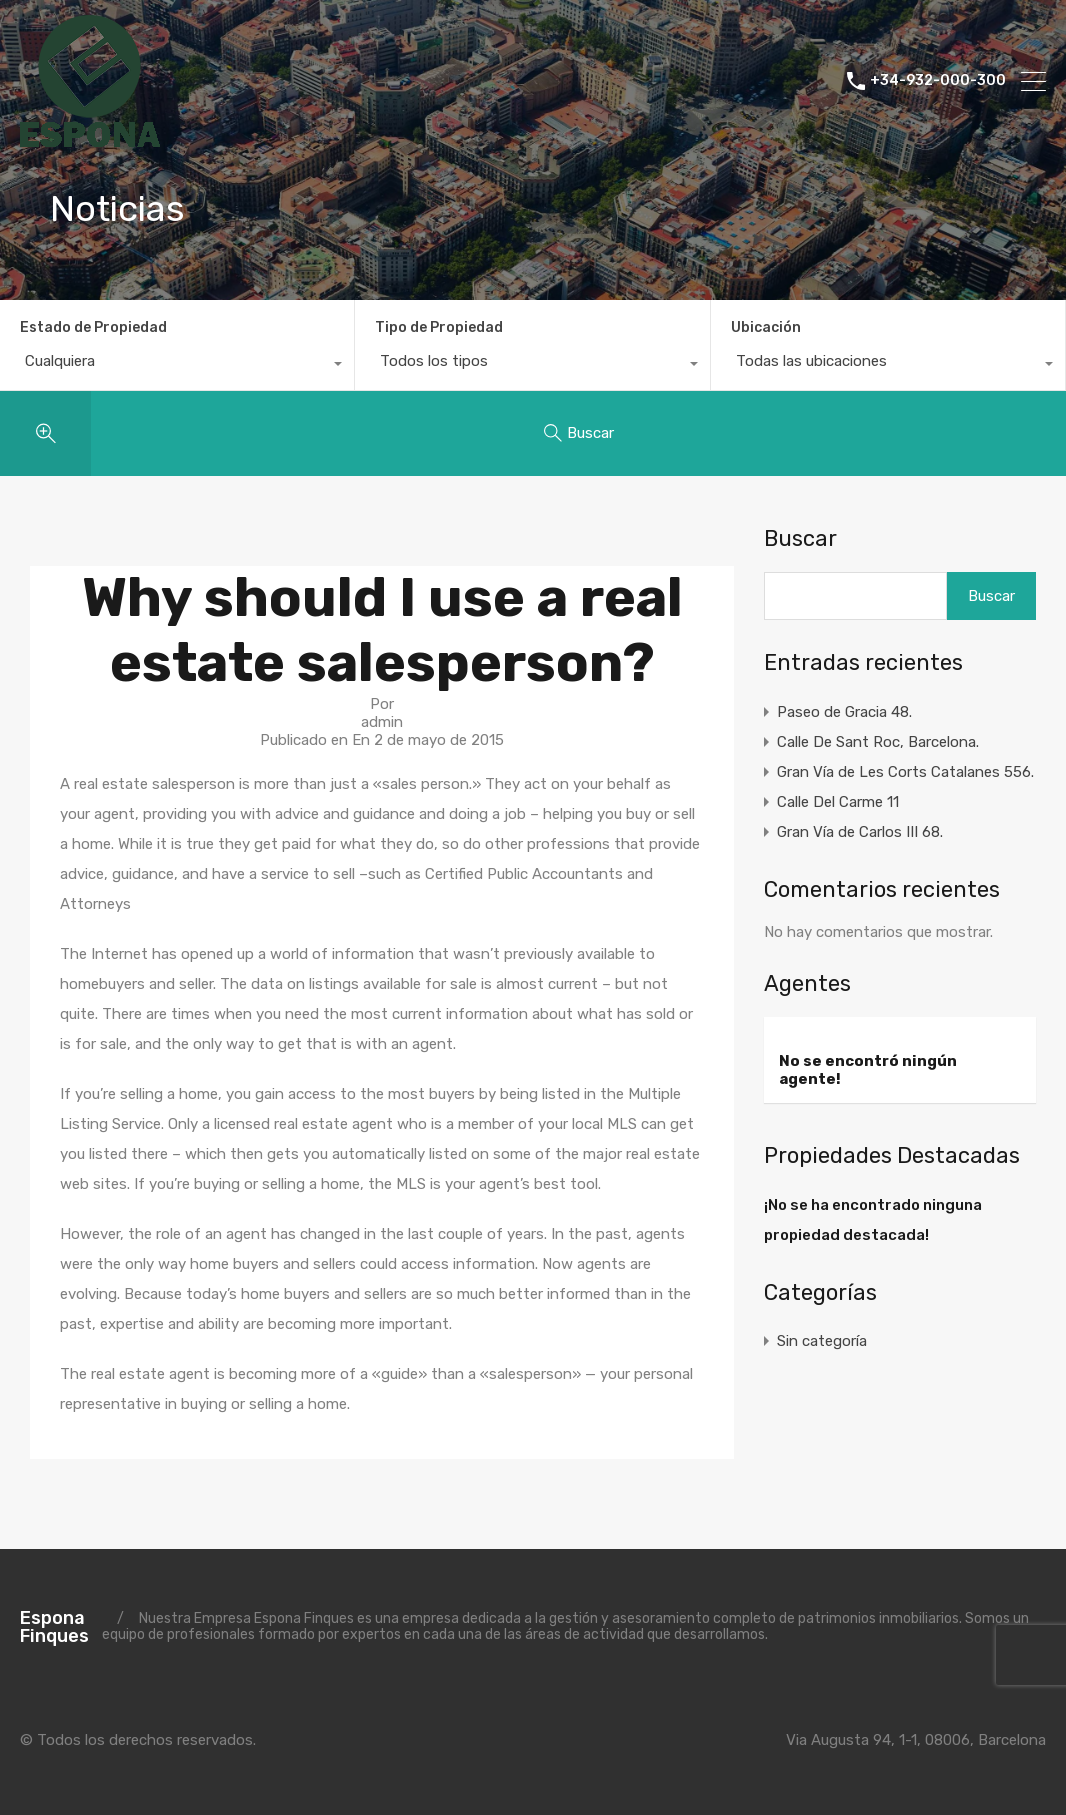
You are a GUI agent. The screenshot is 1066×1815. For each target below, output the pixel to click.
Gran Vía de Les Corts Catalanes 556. (905, 772)
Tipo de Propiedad (439, 327)
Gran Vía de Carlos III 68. (860, 832)
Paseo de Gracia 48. (844, 712)
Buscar (800, 539)
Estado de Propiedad (93, 327)
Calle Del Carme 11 (838, 802)
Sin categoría (822, 1341)
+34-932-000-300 (938, 81)
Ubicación (766, 327)
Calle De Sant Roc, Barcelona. (878, 742)
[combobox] (177, 366)
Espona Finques (54, 1627)
